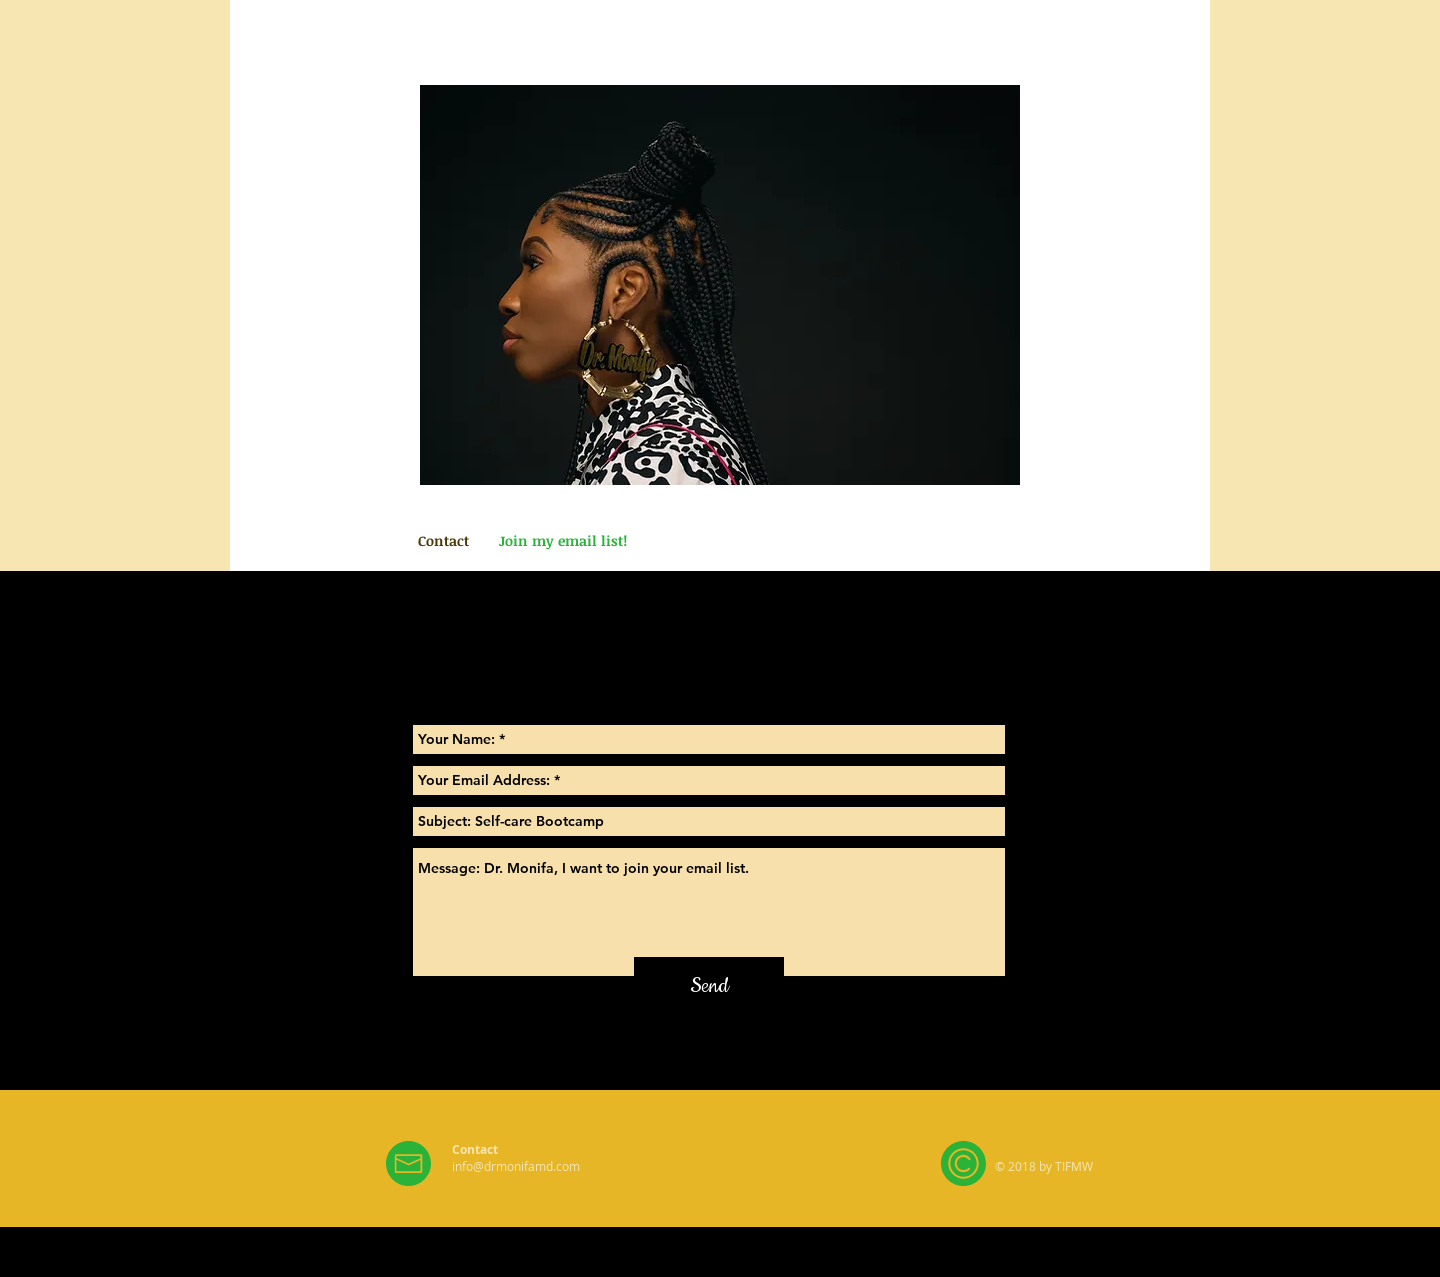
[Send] (709, 986)
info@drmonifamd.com (516, 1166)
